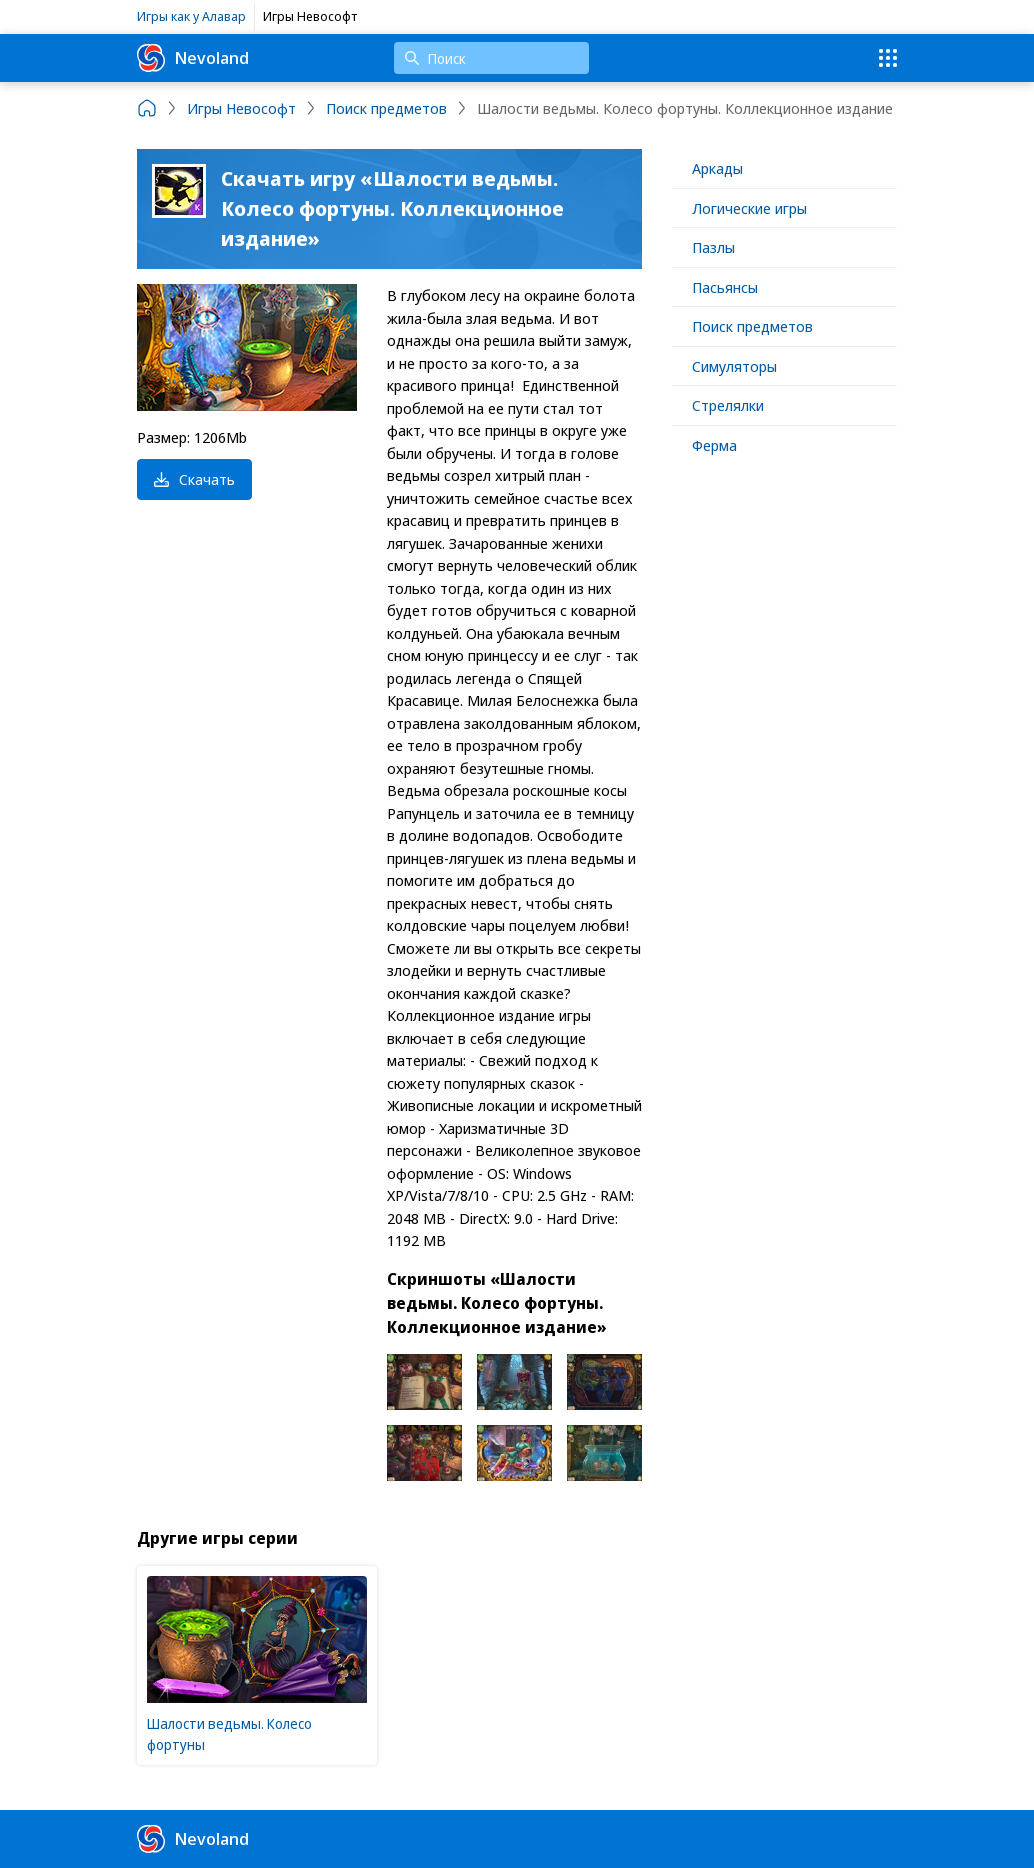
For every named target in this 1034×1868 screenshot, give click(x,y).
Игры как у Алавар (191, 16)
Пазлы (713, 247)
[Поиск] (491, 58)
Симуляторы (734, 366)
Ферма (714, 445)
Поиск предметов (752, 326)
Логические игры (749, 208)
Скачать (194, 479)
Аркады (717, 168)
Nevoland (193, 58)
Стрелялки (728, 405)
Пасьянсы (725, 287)
